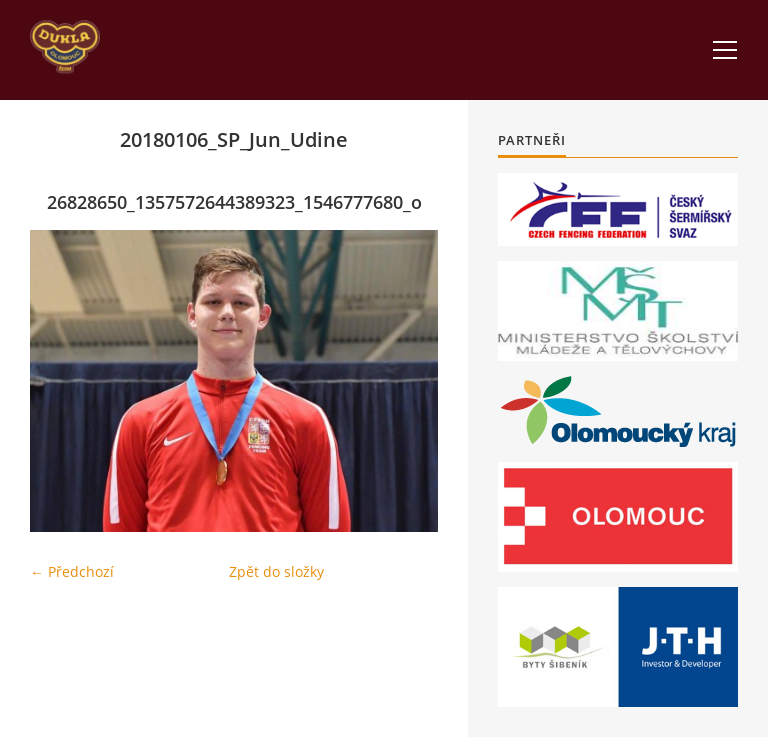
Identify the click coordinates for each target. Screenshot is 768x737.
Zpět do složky (276, 571)
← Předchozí (72, 571)
